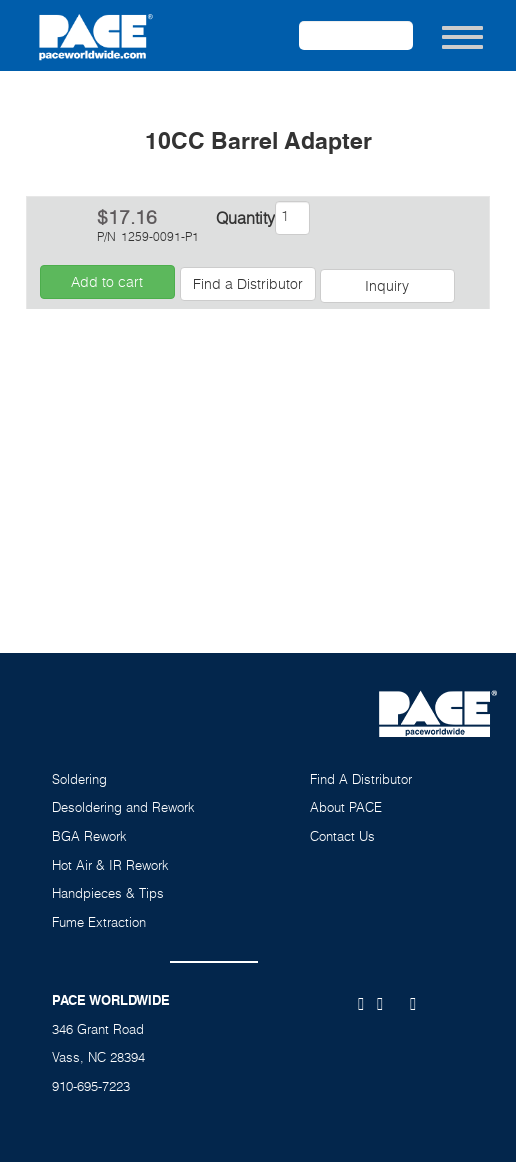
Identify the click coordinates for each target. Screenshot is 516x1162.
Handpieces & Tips (108, 893)
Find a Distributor (248, 283)
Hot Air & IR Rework (110, 865)
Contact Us (342, 836)
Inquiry (387, 285)
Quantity (244, 218)
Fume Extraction (99, 922)
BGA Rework (89, 836)
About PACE (346, 807)
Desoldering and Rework (123, 807)
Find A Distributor (361, 779)
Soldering (79, 779)
